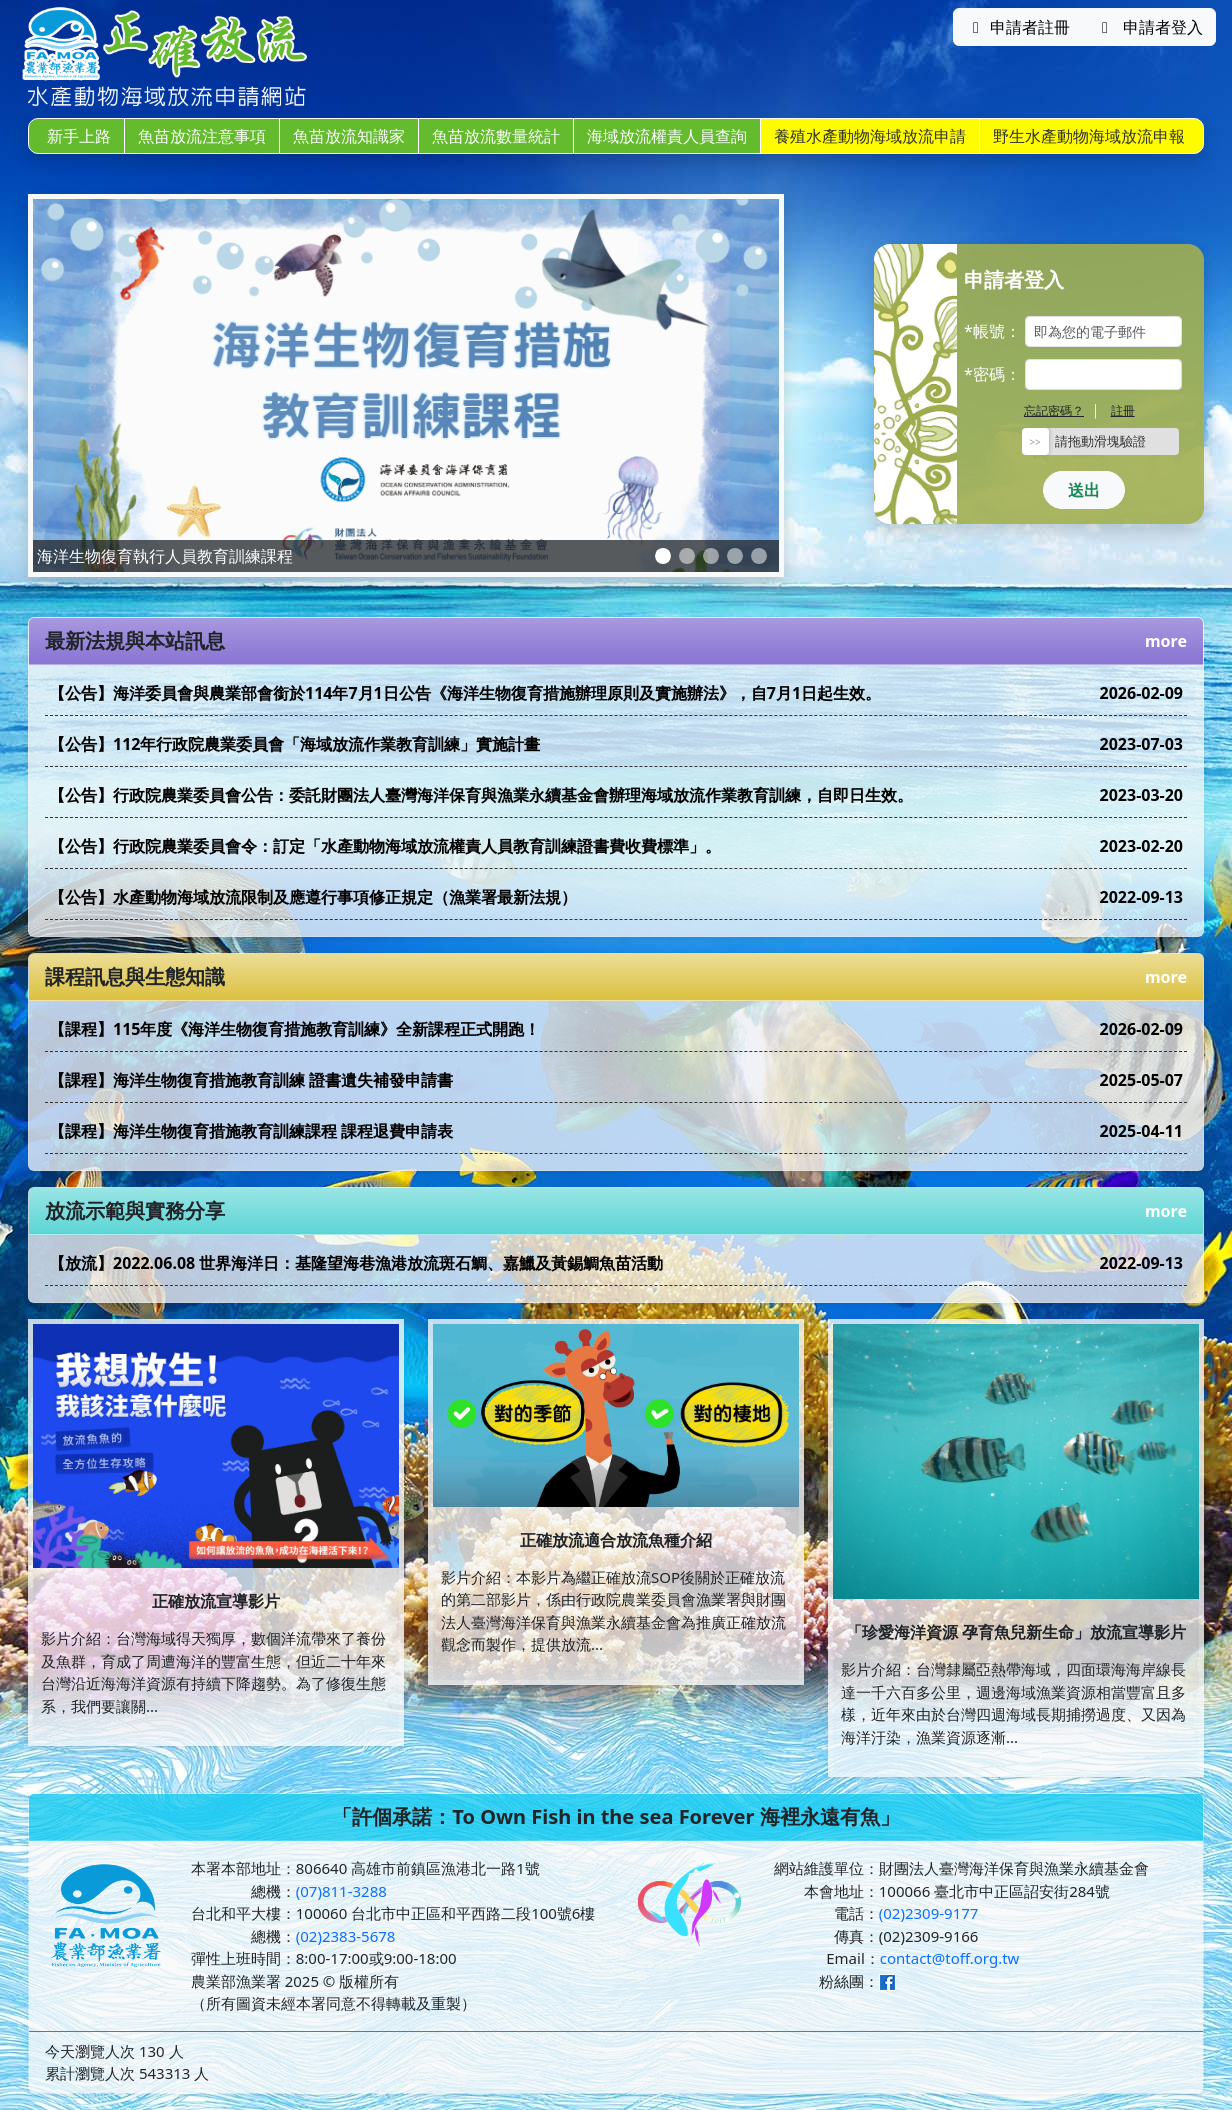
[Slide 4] (735, 556)
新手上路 (79, 136)
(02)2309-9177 (929, 1913)
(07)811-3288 (341, 1891)
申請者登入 (1149, 27)
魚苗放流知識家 (349, 136)
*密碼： (992, 374)
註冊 (1123, 410)
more (1166, 641)
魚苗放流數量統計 (496, 136)
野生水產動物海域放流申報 (1089, 136)
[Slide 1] (663, 556)
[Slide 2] (687, 556)
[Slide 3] (711, 556)
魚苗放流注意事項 (202, 136)
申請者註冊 (1018, 27)
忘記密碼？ (1054, 410)
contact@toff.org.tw (950, 1958)
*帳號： (992, 331)
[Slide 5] (759, 556)
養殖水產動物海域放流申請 (870, 136)
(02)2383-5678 (346, 1936)
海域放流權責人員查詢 (667, 136)
